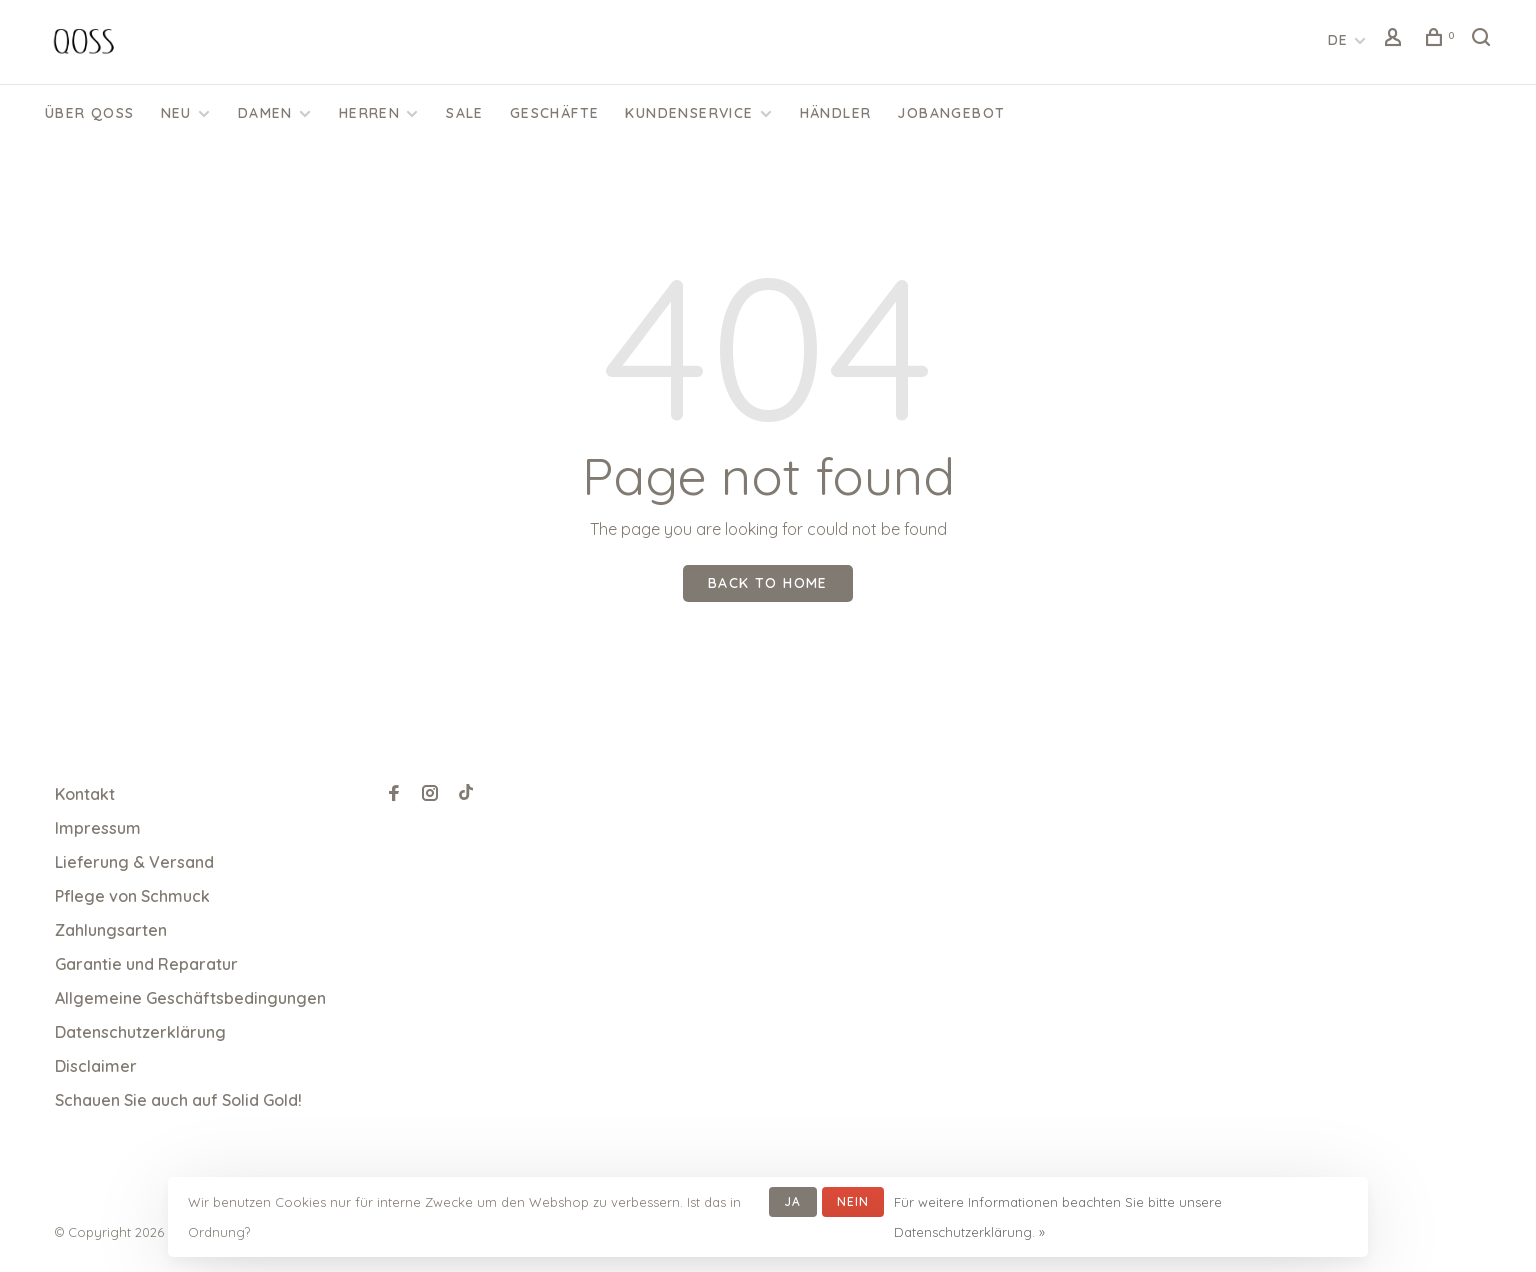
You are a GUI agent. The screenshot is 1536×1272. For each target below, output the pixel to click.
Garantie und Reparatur (146, 964)
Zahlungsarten (111, 930)
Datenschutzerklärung (140, 1032)
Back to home (768, 583)
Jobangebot (951, 113)
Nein (853, 1201)
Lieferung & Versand (134, 862)
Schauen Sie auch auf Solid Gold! (178, 1100)
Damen (265, 113)
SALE (465, 113)
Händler (836, 113)
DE (1338, 40)
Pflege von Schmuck (132, 896)
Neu (176, 113)
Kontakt (85, 794)
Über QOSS (90, 113)
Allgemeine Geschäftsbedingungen (190, 998)
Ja (792, 1201)
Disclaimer (96, 1066)
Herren (369, 113)
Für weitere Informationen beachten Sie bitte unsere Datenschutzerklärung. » (1058, 1217)
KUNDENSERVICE (689, 113)
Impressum (98, 828)
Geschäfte (555, 113)
